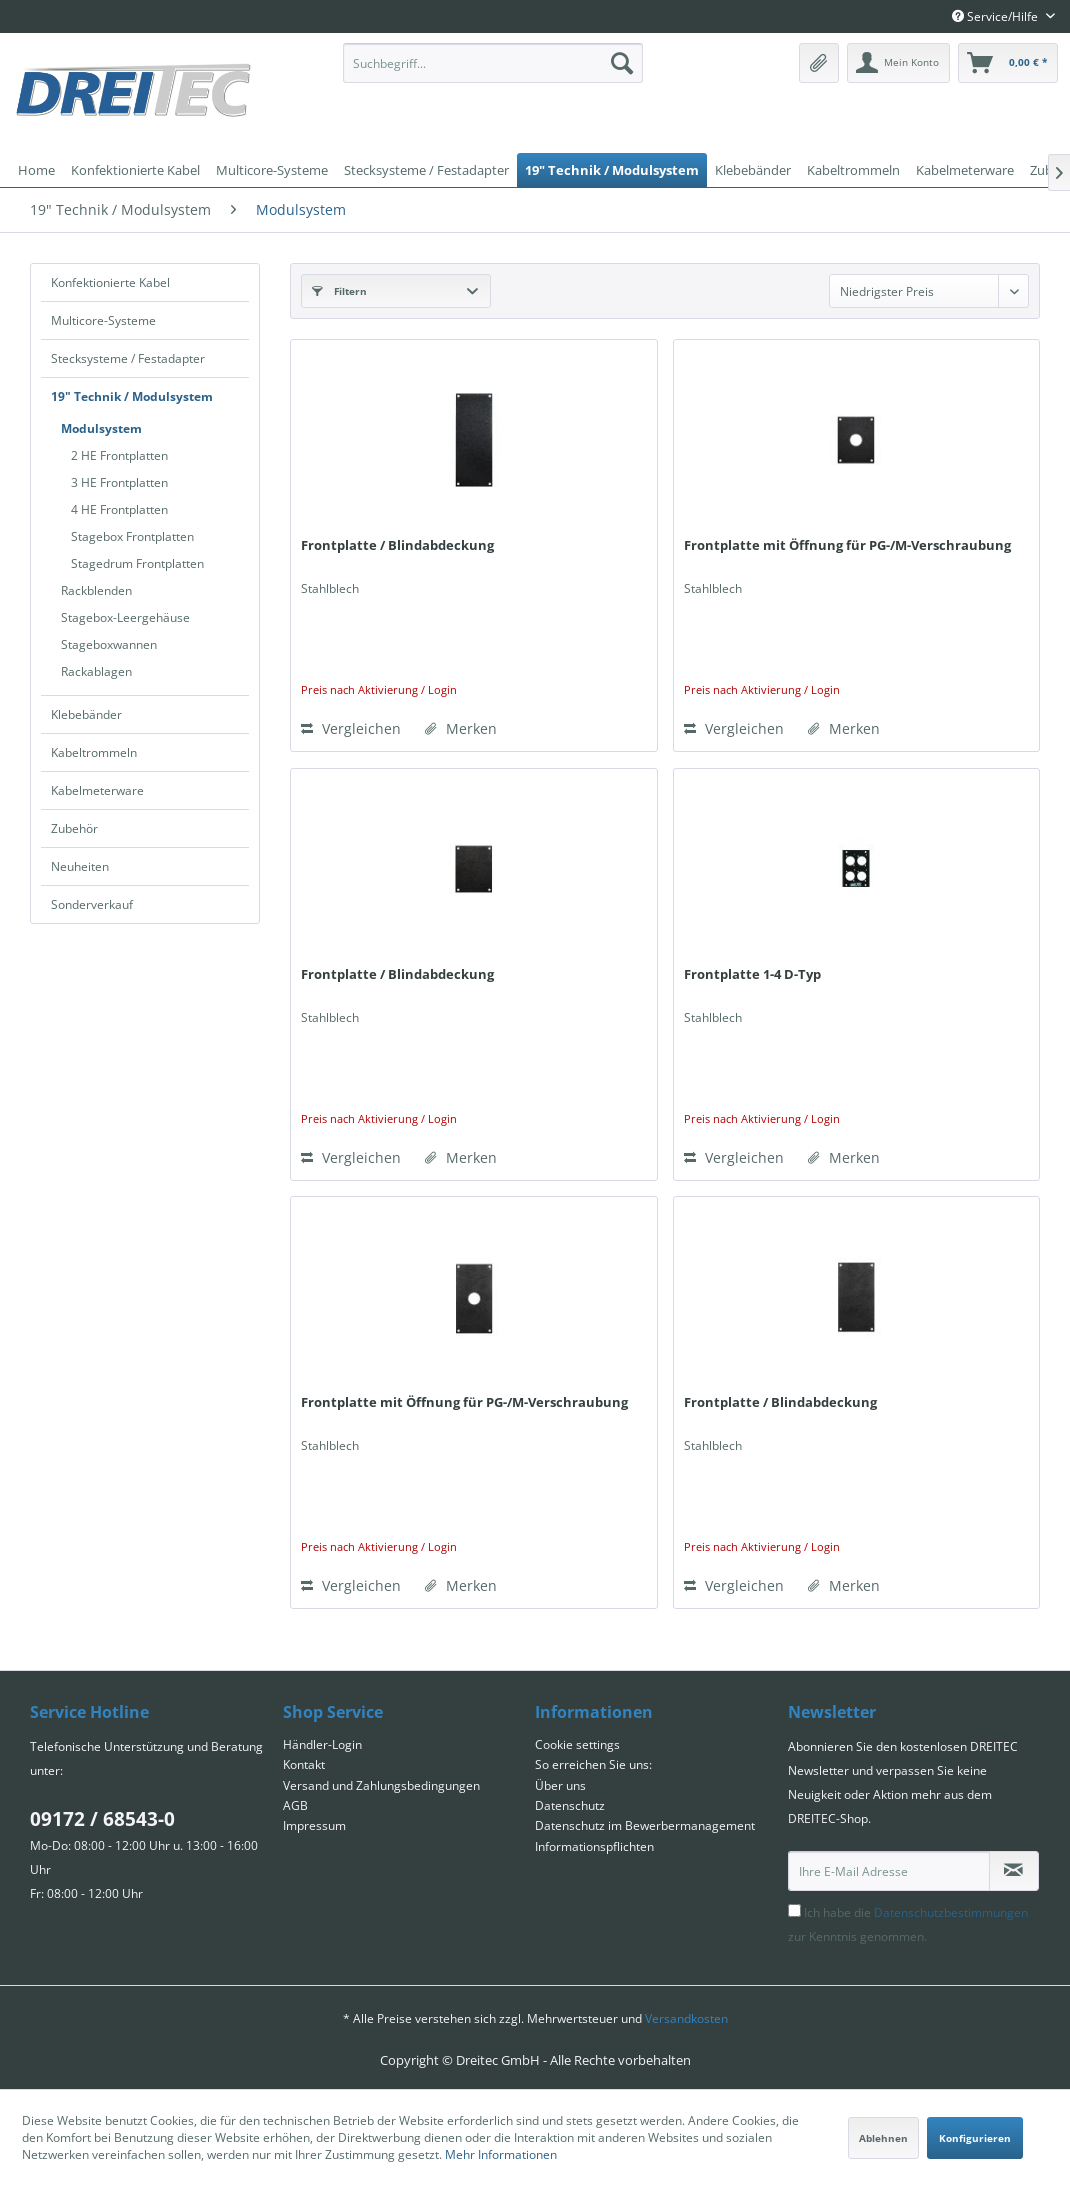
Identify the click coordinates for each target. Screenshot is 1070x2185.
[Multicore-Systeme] (272, 170)
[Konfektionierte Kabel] (135, 170)
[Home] (36, 170)
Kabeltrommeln (94, 752)
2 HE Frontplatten (119, 455)
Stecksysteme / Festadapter (128, 358)
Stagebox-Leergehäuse (125, 617)
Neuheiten (80, 866)
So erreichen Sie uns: (593, 1764)
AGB (295, 1805)
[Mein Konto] (898, 63)
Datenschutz (570, 1805)
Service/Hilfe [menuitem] (996, 16)
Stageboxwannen (109, 644)
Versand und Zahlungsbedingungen (381, 1785)
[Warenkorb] (1008, 63)
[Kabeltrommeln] (853, 170)
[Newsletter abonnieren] (1014, 1871)
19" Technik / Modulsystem (132, 396)
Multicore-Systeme (103, 320)
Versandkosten (686, 2018)
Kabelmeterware (97, 790)
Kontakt (304, 1764)
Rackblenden (96, 590)
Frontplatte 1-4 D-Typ (752, 974)
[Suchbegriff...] (493, 63)
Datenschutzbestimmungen (951, 1912)
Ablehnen (883, 2138)
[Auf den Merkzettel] (461, 729)
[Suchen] (622, 63)
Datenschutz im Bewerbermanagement (645, 1825)
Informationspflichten (594, 1846)
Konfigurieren (975, 2138)
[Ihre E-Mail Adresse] (889, 1871)
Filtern (339, 291)
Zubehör (74, 828)
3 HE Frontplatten (119, 482)
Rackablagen (96, 671)
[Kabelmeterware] (965, 170)
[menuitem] (493, 63)
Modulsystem (101, 428)
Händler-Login (322, 1744)
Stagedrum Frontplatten (137, 563)
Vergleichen (351, 728)
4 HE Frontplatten (119, 509)
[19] (612, 170)
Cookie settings (577, 1744)
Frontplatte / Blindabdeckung (397, 545)
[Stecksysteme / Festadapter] (426, 170)
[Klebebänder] (753, 170)
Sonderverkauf (92, 904)
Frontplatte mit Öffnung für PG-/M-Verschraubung (847, 545)
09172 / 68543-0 (102, 1819)
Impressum (314, 1825)
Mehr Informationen (501, 2154)
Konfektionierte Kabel (110, 282)
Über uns (560, 1785)
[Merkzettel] (819, 63)
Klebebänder (86, 714)
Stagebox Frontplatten (132, 536)
